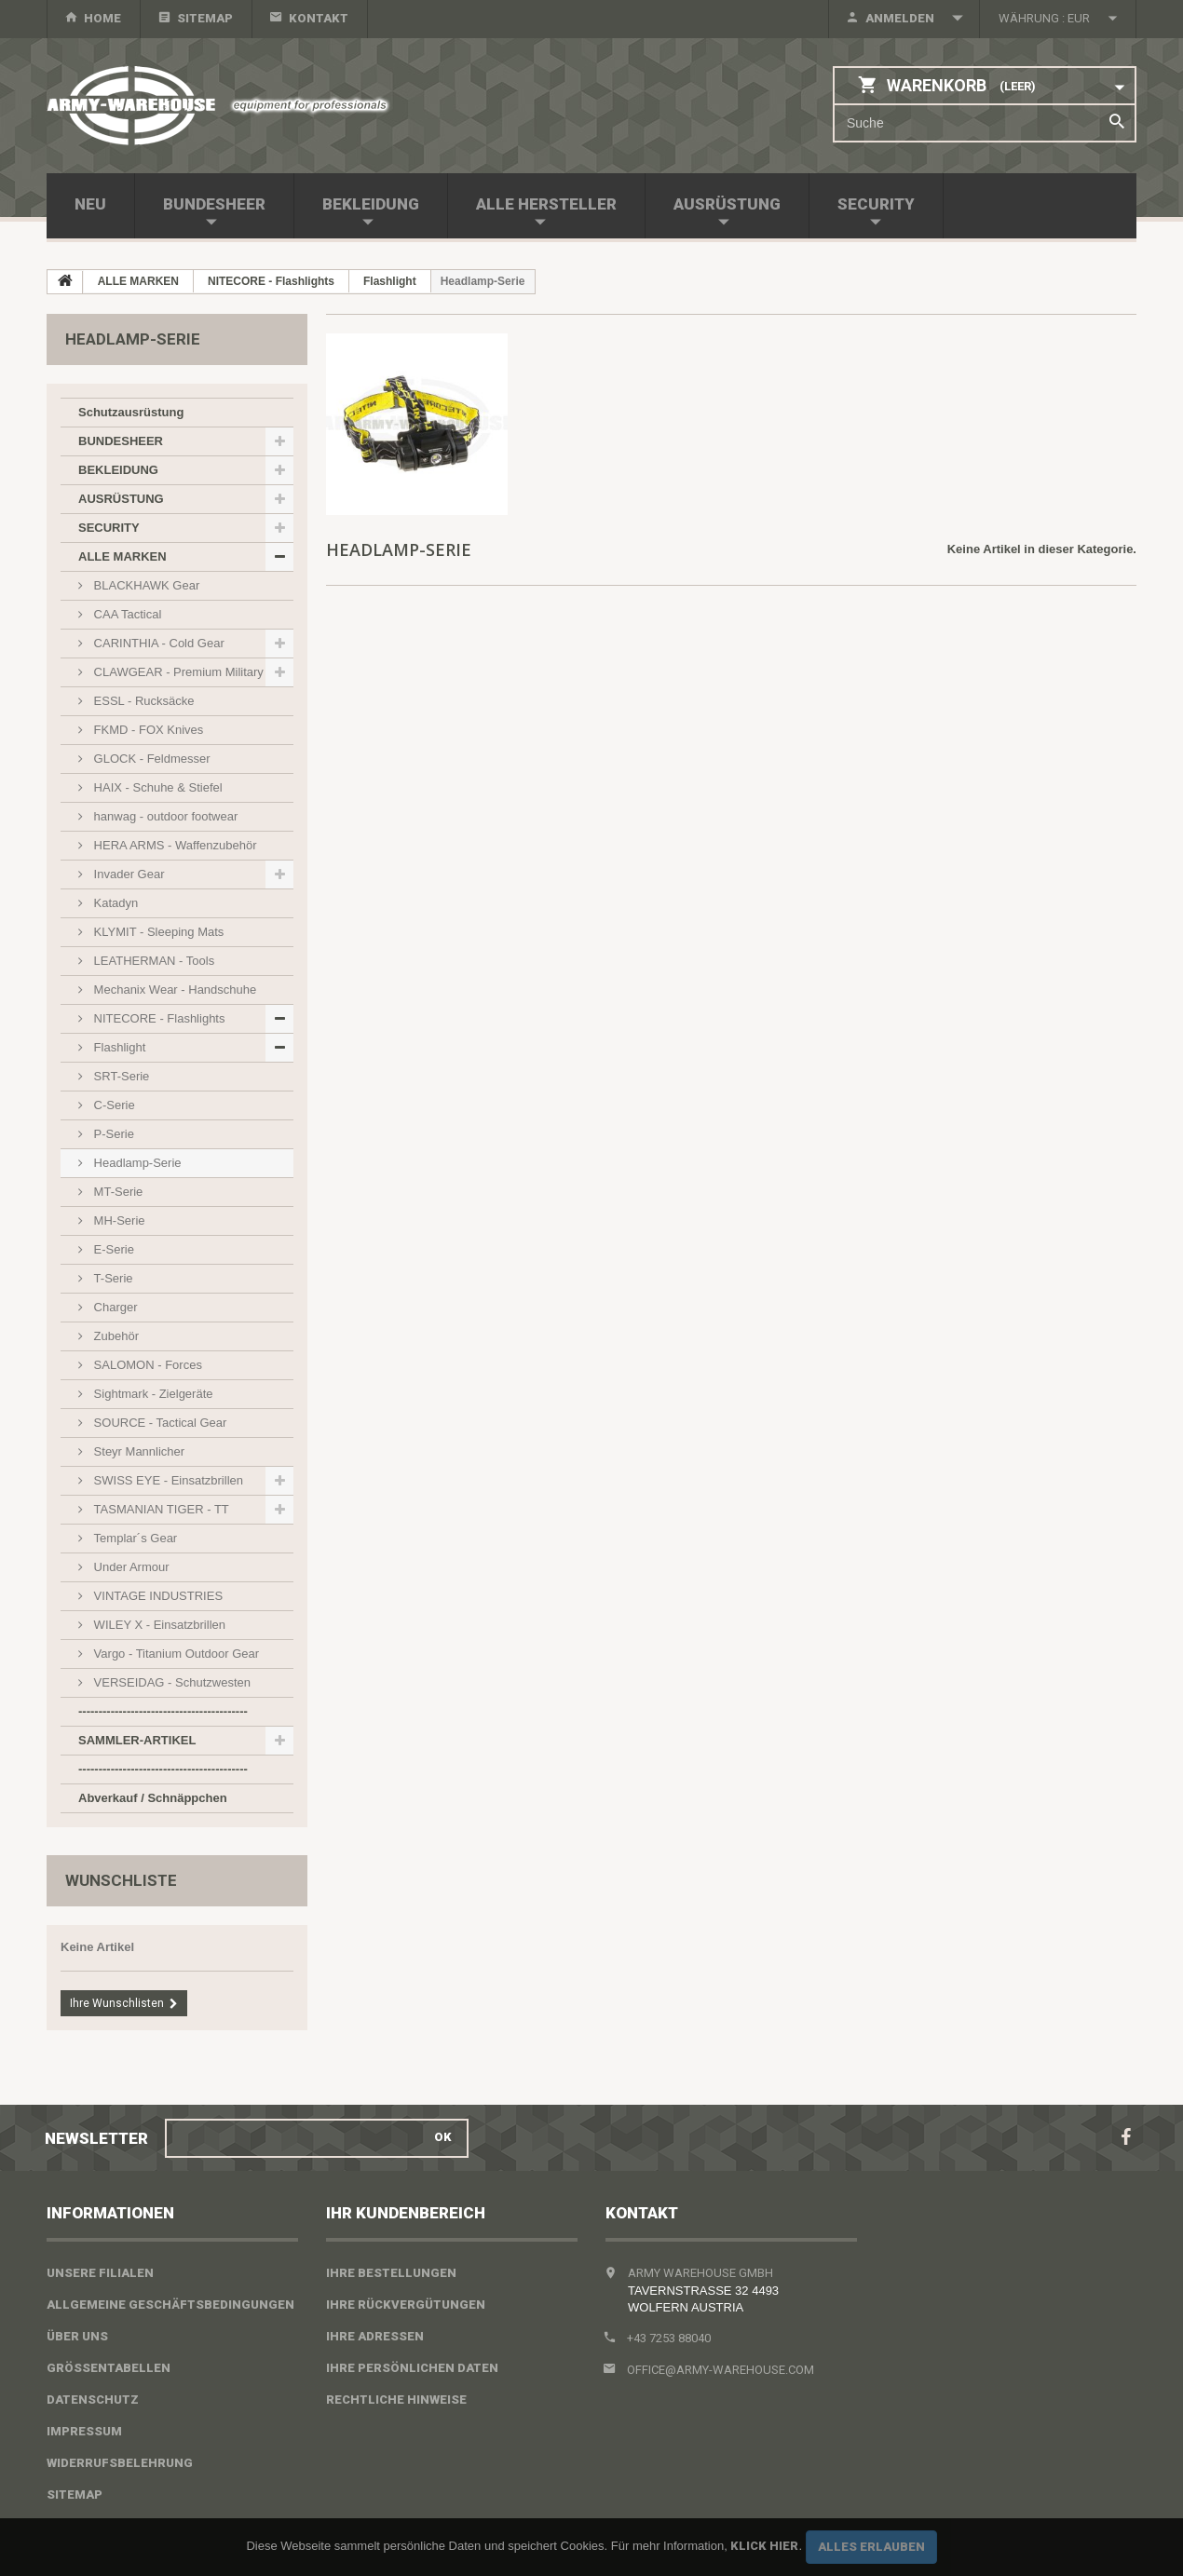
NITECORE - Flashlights (157, 1018)
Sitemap (205, 18)
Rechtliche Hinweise (396, 2400)
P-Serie (112, 1134)
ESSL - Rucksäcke (142, 701)
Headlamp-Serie (136, 1163)
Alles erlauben (871, 2547)
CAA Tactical (125, 614)
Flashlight (117, 1047)
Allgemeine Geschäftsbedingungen (170, 2305)
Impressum (84, 2431)
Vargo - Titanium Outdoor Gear (174, 1654)
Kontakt (318, 18)
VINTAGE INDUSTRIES (156, 1596)
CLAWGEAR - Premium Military (177, 672)
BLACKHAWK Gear (144, 585)
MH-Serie (117, 1220)
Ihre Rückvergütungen (405, 2305)
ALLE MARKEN (122, 556)
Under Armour (130, 1567)
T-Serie (111, 1278)
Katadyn (114, 903)
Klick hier (764, 2546)
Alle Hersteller (546, 204)
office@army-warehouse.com (720, 2370)
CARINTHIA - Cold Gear (157, 643)
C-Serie (112, 1105)
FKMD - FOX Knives (146, 730)
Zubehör (114, 1336)
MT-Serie (116, 1192)
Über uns (77, 2336)
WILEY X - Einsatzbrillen (157, 1625)
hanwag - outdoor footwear (164, 816)
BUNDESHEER (214, 204)
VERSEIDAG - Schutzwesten (170, 1682)
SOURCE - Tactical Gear (158, 1423)
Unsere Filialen (100, 2273)
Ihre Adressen (375, 2336)
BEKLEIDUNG (370, 204)
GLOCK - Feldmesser (150, 759)
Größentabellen (108, 2368)
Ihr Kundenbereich (405, 2212)
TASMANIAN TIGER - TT (159, 1509)
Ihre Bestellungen (391, 2273)
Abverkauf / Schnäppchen (152, 1798)
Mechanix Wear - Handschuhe (173, 990)
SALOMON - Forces (146, 1365)
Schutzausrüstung (131, 412)
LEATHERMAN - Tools (152, 961)
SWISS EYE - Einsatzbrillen (166, 1480)
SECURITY (876, 204)
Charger (114, 1307)
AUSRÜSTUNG (727, 204)
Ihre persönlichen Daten (412, 2368)
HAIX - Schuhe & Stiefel (156, 787)
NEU (90, 204)
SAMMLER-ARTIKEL (137, 1740)
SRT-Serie (119, 1076)
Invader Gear (127, 874)
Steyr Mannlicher (137, 1451)
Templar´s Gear (133, 1538)
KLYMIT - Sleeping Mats (157, 932)
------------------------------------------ (163, 1711)
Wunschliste (121, 1880)
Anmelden (899, 18)
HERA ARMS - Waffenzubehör (173, 845)
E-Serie (112, 1249)
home (102, 18)
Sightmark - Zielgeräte (151, 1394)
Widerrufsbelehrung (120, 2463)
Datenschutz (93, 2400)
